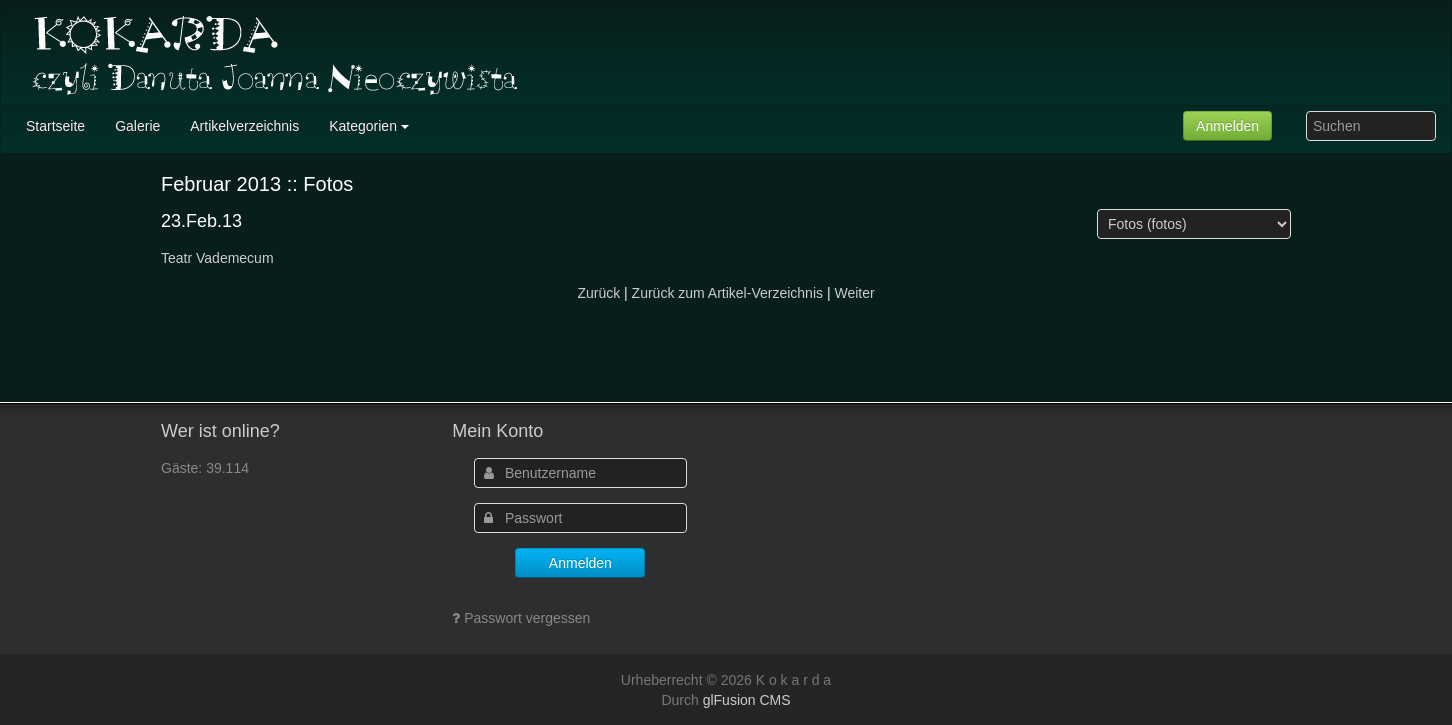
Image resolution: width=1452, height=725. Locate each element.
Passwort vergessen (527, 618)
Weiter (854, 293)
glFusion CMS (747, 700)
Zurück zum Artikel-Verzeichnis (727, 293)
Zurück (598, 293)
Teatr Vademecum (217, 258)
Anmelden (1227, 126)
